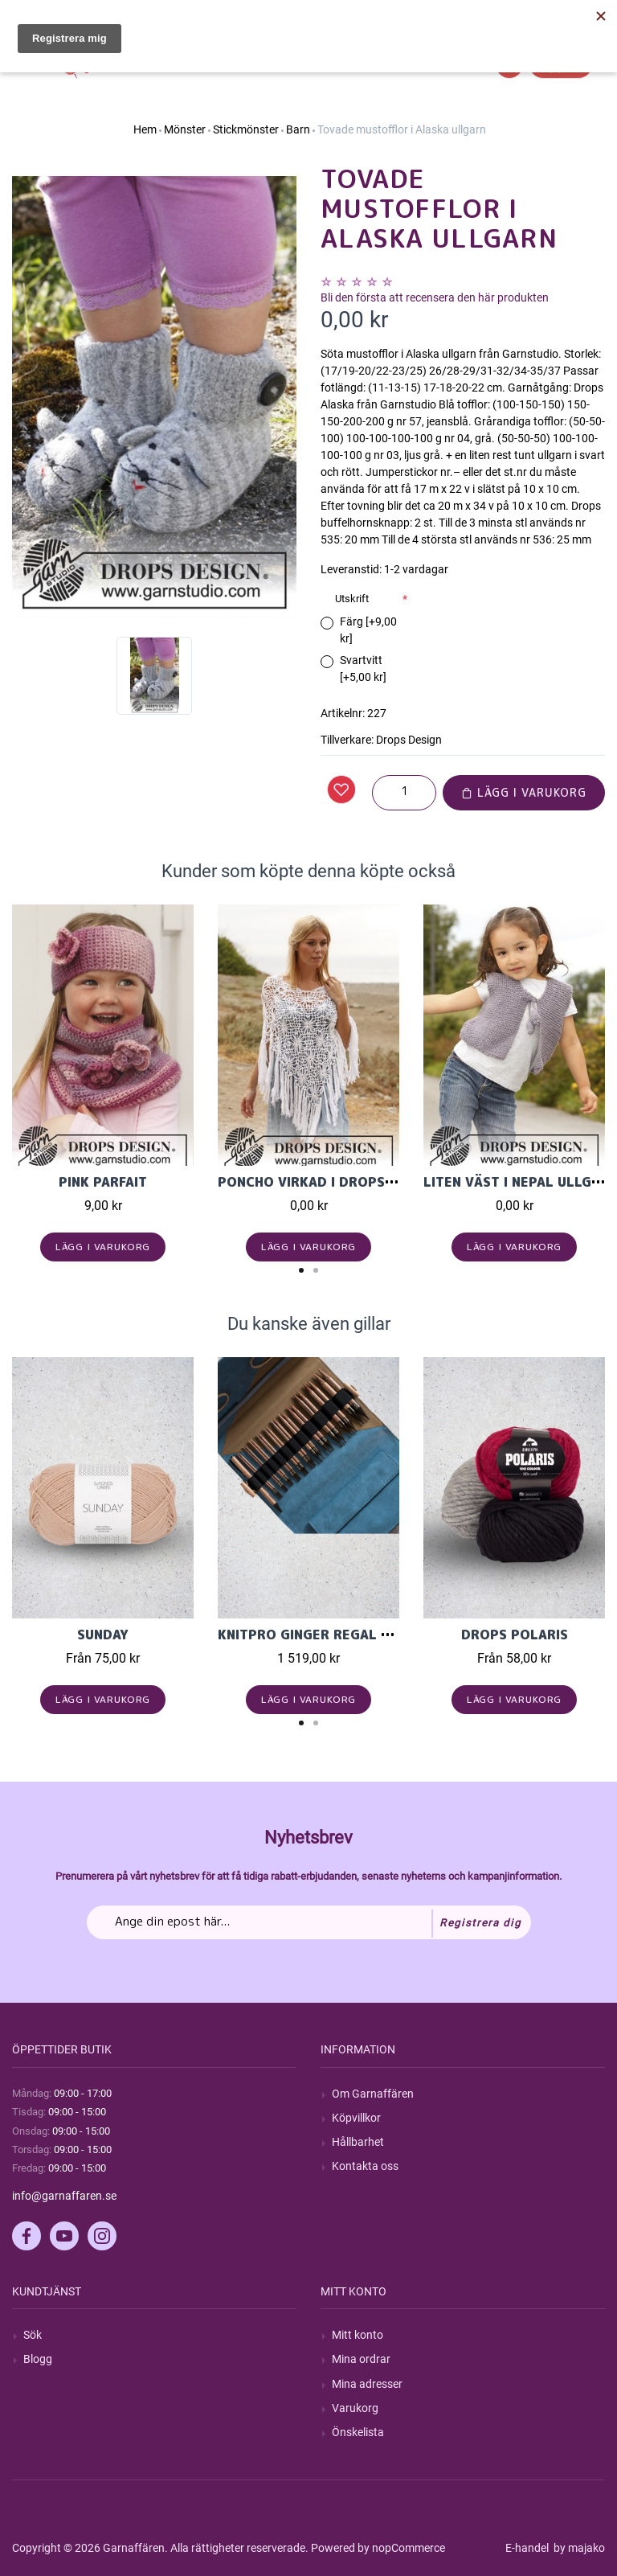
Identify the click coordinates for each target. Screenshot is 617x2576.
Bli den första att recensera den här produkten (435, 297)
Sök (32, 2334)
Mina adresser (367, 2383)
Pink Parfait (103, 1182)
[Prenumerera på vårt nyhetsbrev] (309, 1922)
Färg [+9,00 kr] (368, 630)
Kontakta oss (365, 2166)
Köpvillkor (356, 2117)
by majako (578, 2547)
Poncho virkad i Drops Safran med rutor (369, 1182)
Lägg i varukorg (523, 792)
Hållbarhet (358, 2141)
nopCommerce (408, 2547)
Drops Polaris (514, 1634)
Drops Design (409, 739)
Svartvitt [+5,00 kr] (363, 668)
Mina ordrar (361, 2358)
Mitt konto (357, 2334)
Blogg (37, 2358)
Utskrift (352, 599)
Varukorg (355, 2408)
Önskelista (358, 2432)
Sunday (103, 1634)
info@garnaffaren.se (64, 2195)
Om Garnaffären (373, 2093)
